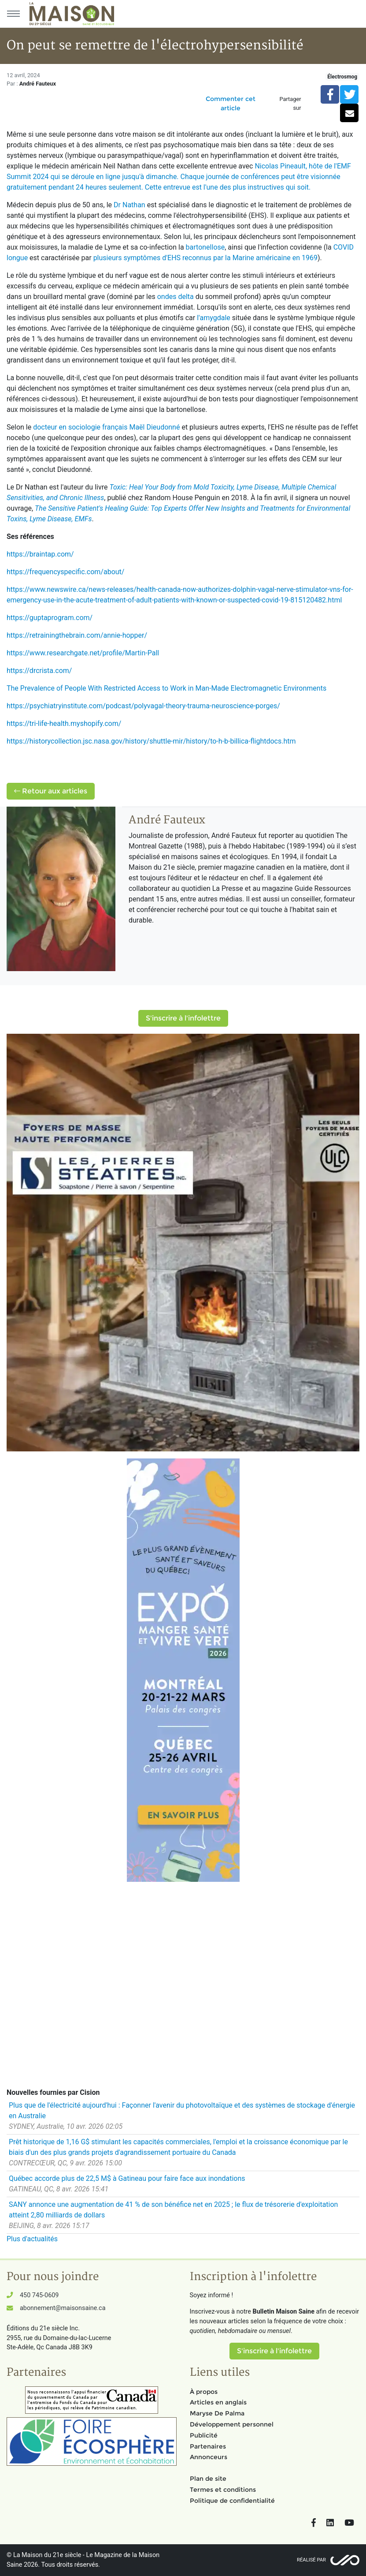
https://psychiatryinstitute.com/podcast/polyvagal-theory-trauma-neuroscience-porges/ (143, 706)
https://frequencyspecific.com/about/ (65, 572)
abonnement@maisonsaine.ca (62, 2308)
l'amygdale (213, 318)
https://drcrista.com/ (39, 670)
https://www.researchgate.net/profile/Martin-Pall (83, 653)
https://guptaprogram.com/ (49, 617)
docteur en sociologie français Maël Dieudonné (106, 427)
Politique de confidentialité (232, 2501)
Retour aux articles (50, 791)
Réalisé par (311, 2560)
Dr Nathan (129, 205)
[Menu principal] (13, 13)
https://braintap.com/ (40, 554)
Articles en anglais (218, 2402)
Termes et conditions (223, 2490)
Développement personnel (232, 2424)
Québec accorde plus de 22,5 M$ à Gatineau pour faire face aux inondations (127, 2178)
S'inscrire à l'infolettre (183, 1018)
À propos (204, 2392)
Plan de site (208, 2479)
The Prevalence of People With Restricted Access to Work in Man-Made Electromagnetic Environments (166, 688)
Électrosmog (342, 77)
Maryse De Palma (217, 2413)
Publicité (204, 2435)
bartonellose (205, 247)
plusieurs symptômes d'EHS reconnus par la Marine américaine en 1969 (205, 258)
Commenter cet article (230, 103)
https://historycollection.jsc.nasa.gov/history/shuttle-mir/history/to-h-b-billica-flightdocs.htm (151, 741)
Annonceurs (208, 2457)
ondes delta (175, 296)
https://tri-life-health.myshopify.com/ (64, 723)
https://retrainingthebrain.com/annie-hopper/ (77, 635)
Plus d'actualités (32, 2239)
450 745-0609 (39, 2295)
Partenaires (208, 2446)
